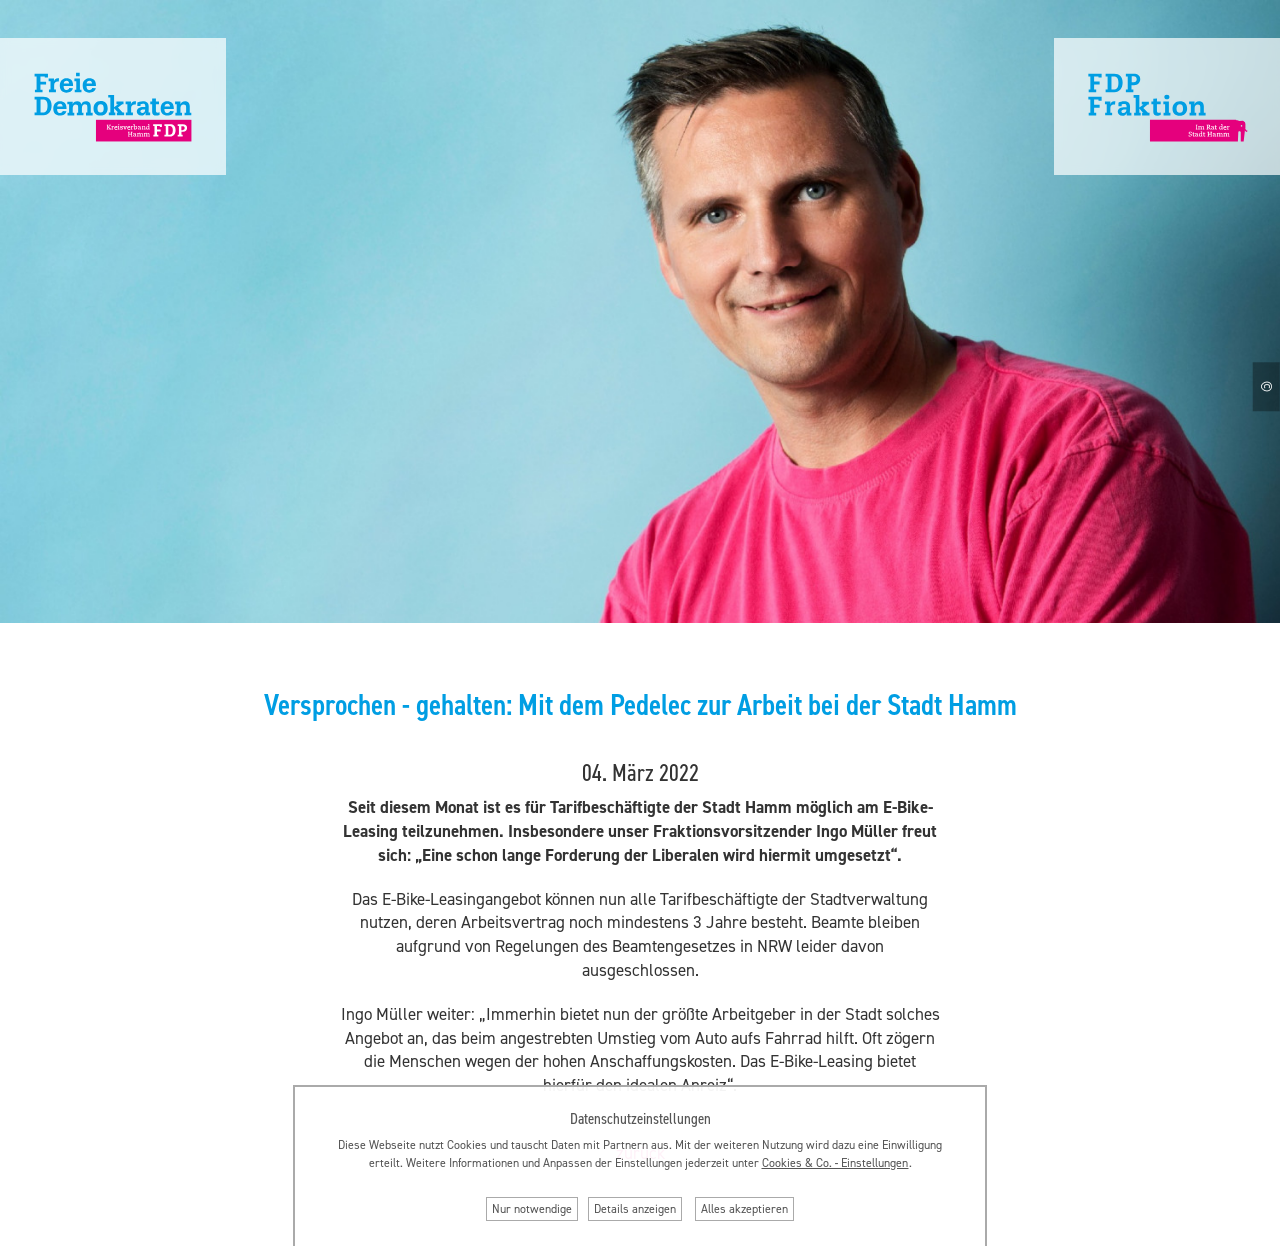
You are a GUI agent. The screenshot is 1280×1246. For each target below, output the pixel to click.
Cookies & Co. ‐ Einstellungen (835, 1163)
